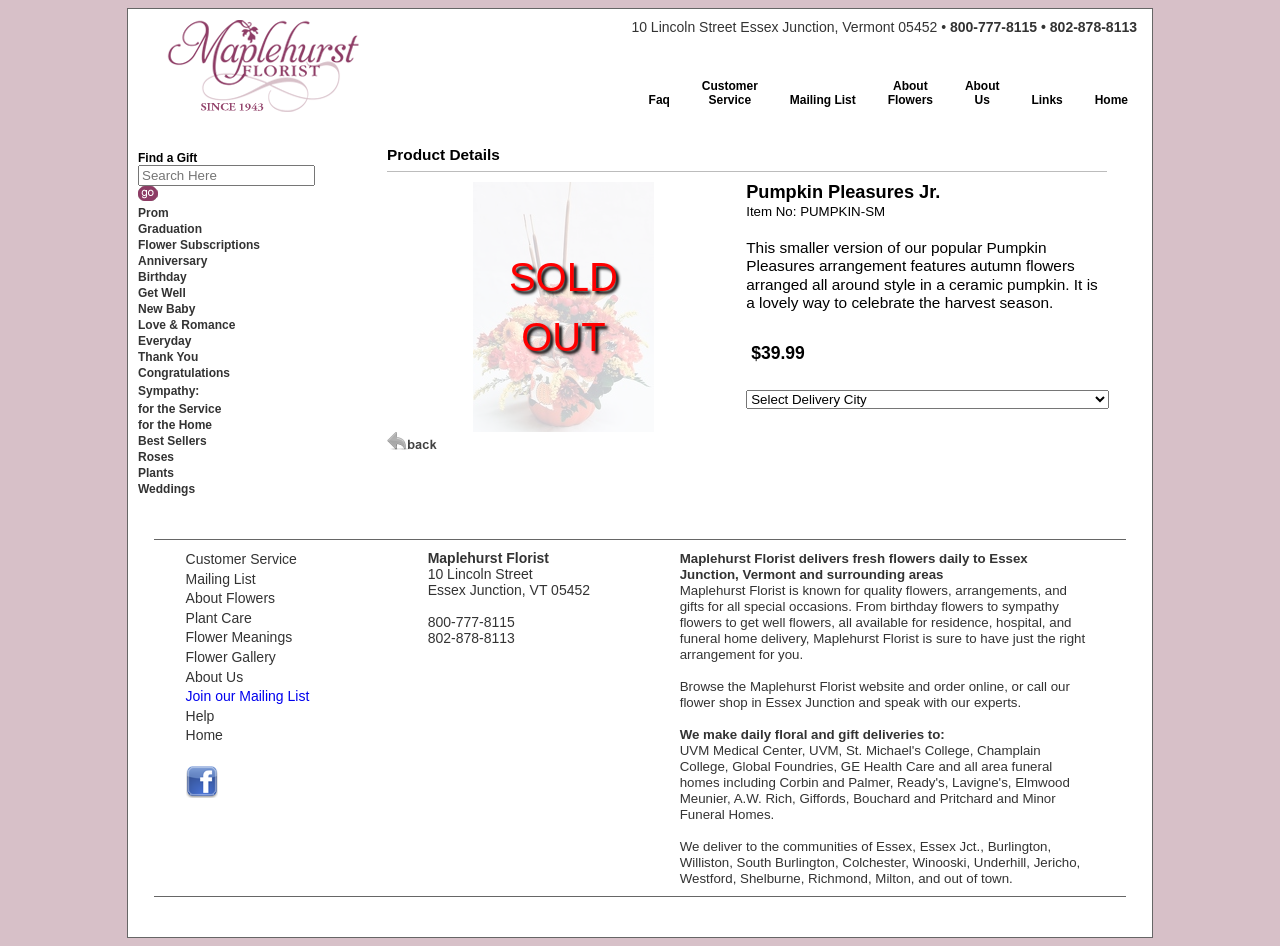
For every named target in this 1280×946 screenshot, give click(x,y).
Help (200, 716)
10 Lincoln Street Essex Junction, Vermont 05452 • (884, 27)
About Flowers (230, 598)
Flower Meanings (239, 637)
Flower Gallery (231, 657)
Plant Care (219, 618)
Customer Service (241, 559)
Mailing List (221, 579)
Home (204, 735)
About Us (215, 677)
